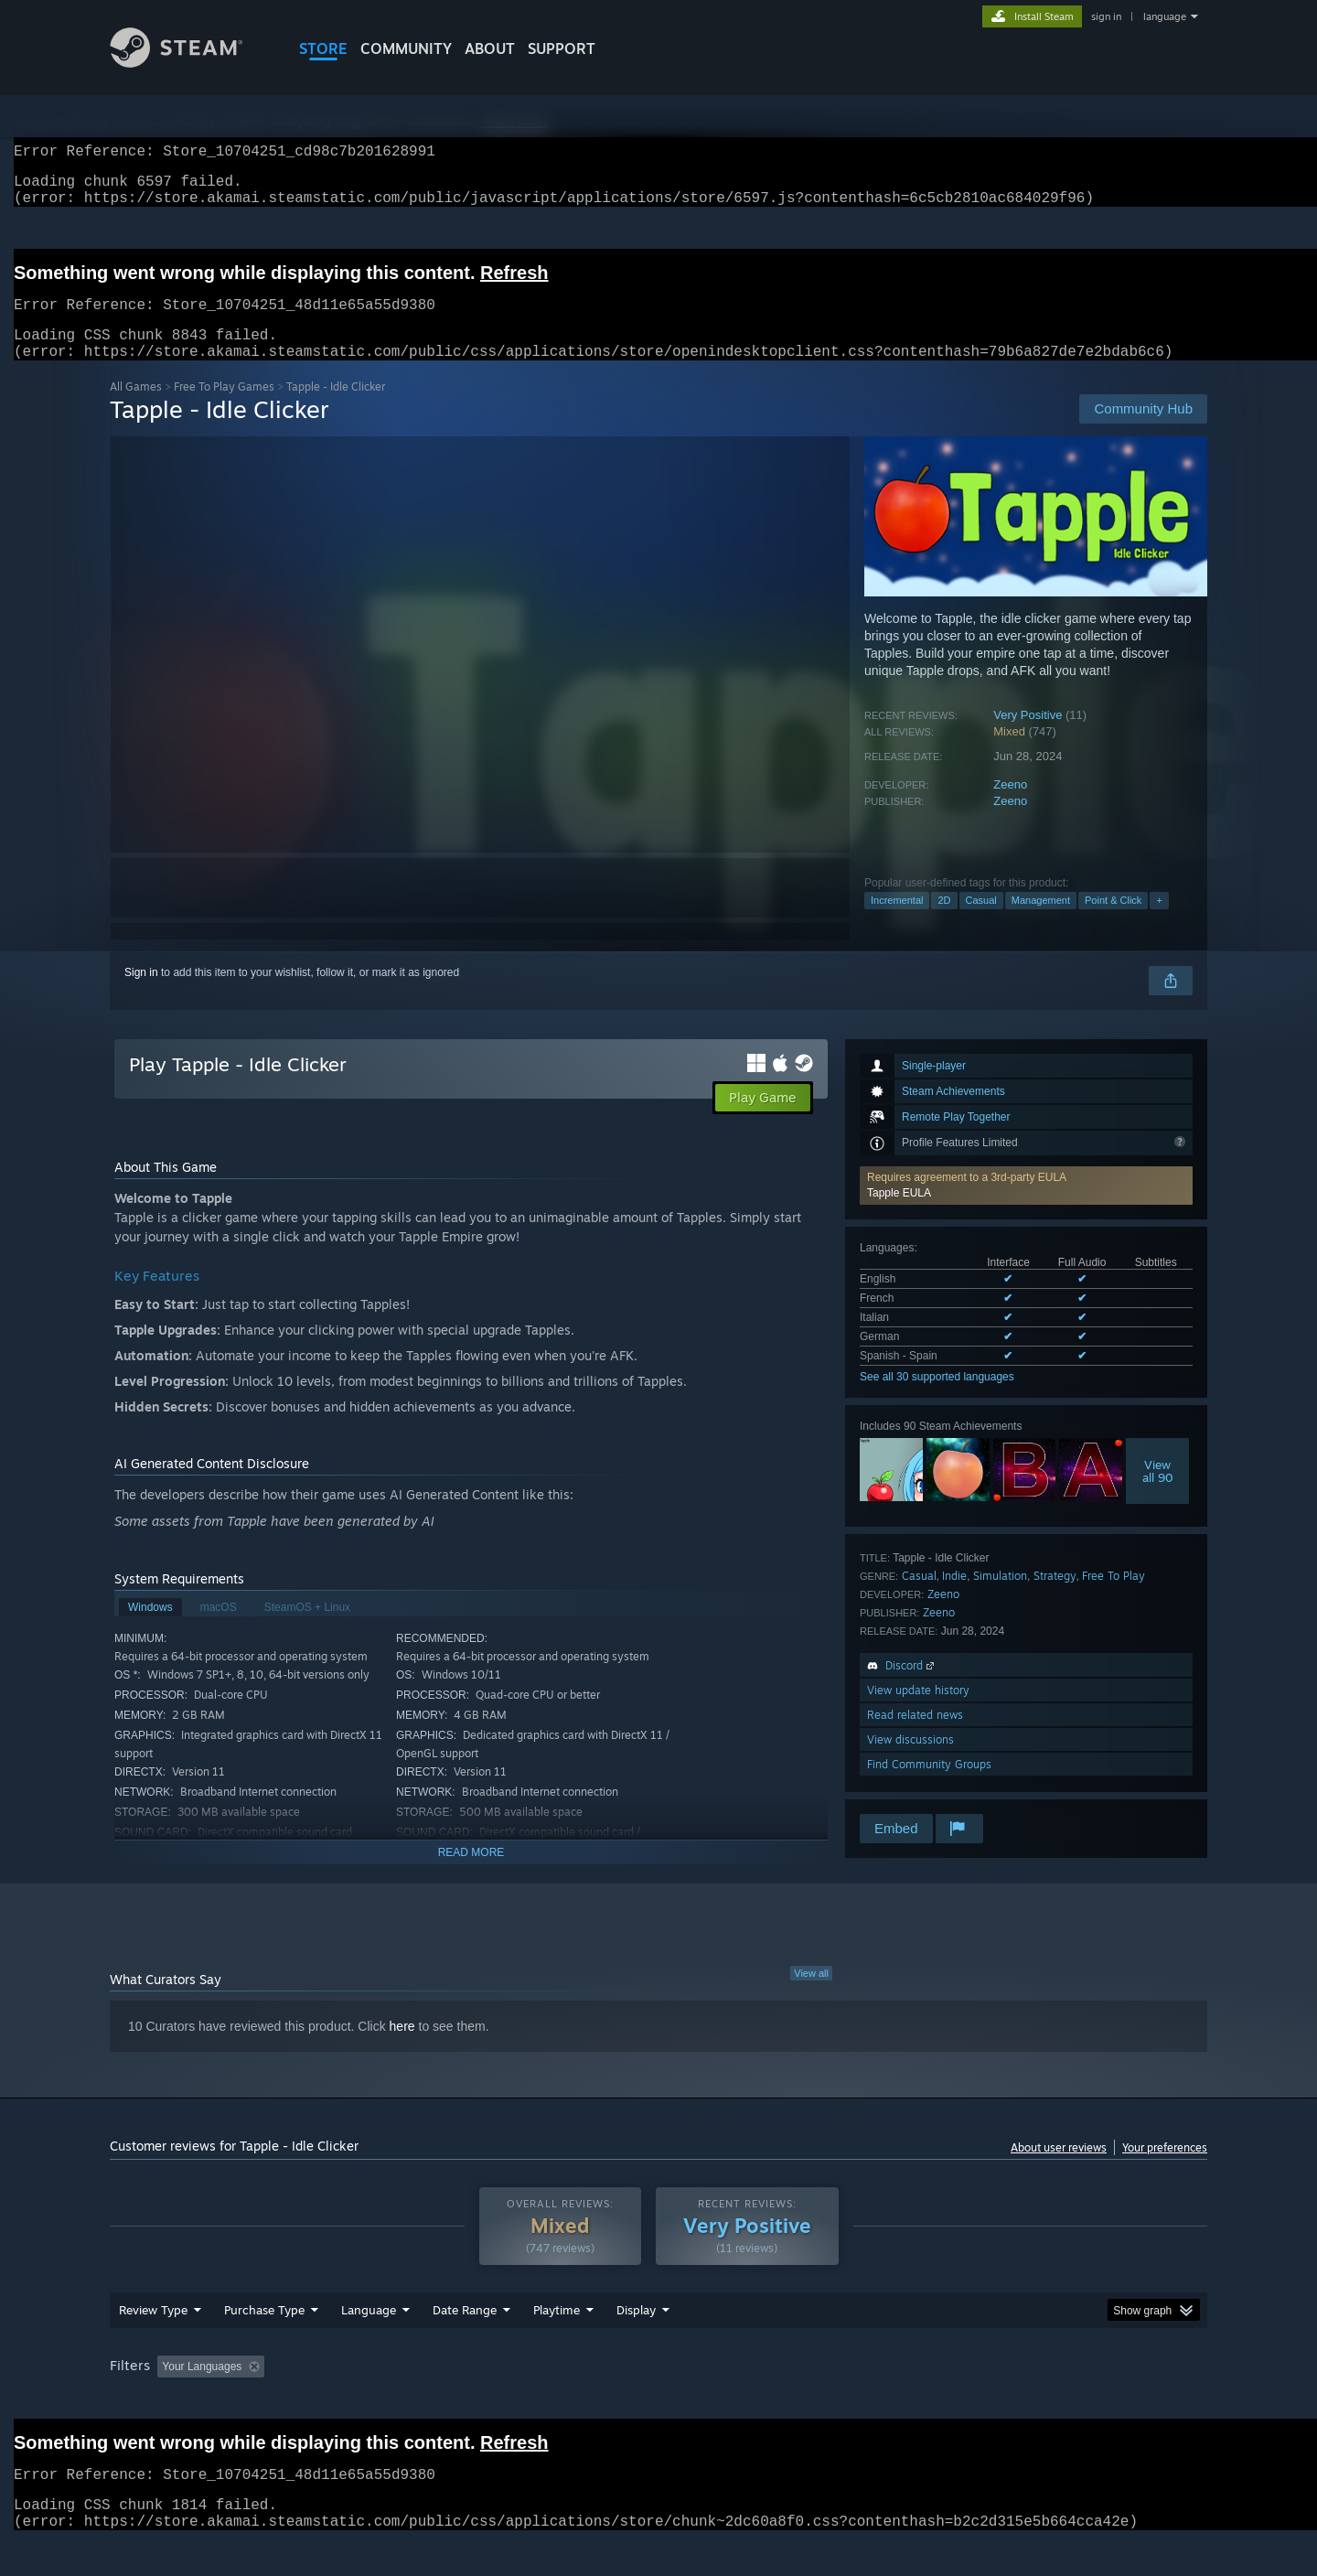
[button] (1026, 1207)
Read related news (915, 1737)
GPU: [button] (968, 2401)
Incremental (897, 922)
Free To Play (1113, 1598)
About (490, 48)
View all (811, 1995)
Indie (954, 1598)
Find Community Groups (929, 1786)
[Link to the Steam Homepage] (190, 62)
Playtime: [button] (528, 2401)
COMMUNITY (406, 48)
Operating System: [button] (812, 2401)
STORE (323, 48)
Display (636, 2344)
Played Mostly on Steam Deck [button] (659, 2401)
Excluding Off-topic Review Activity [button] (387, 2401)
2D (943, 922)
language (1164, 16)
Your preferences (1164, 2169)
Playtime (556, 2344)
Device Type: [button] (1047, 2401)
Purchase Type (264, 2344)
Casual (981, 922)
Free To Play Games (224, 408)
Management (1041, 922)
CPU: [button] (907, 2401)
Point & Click (1113, 922)
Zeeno (1010, 806)
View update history (918, 1712)
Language (368, 2344)
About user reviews (1059, 2169)
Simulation (1000, 1598)
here (402, 2048)
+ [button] (1159, 922)
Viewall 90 (1157, 1493)
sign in (1106, 16)
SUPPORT (561, 48)
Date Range (465, 2344)
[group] (658, 2402)
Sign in (141, 994)
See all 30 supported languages (937, 1398)
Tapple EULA (899, 1214)
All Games (136, 408)
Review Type (153, 2344)
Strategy (1054, 1598)
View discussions (910, 1761)
